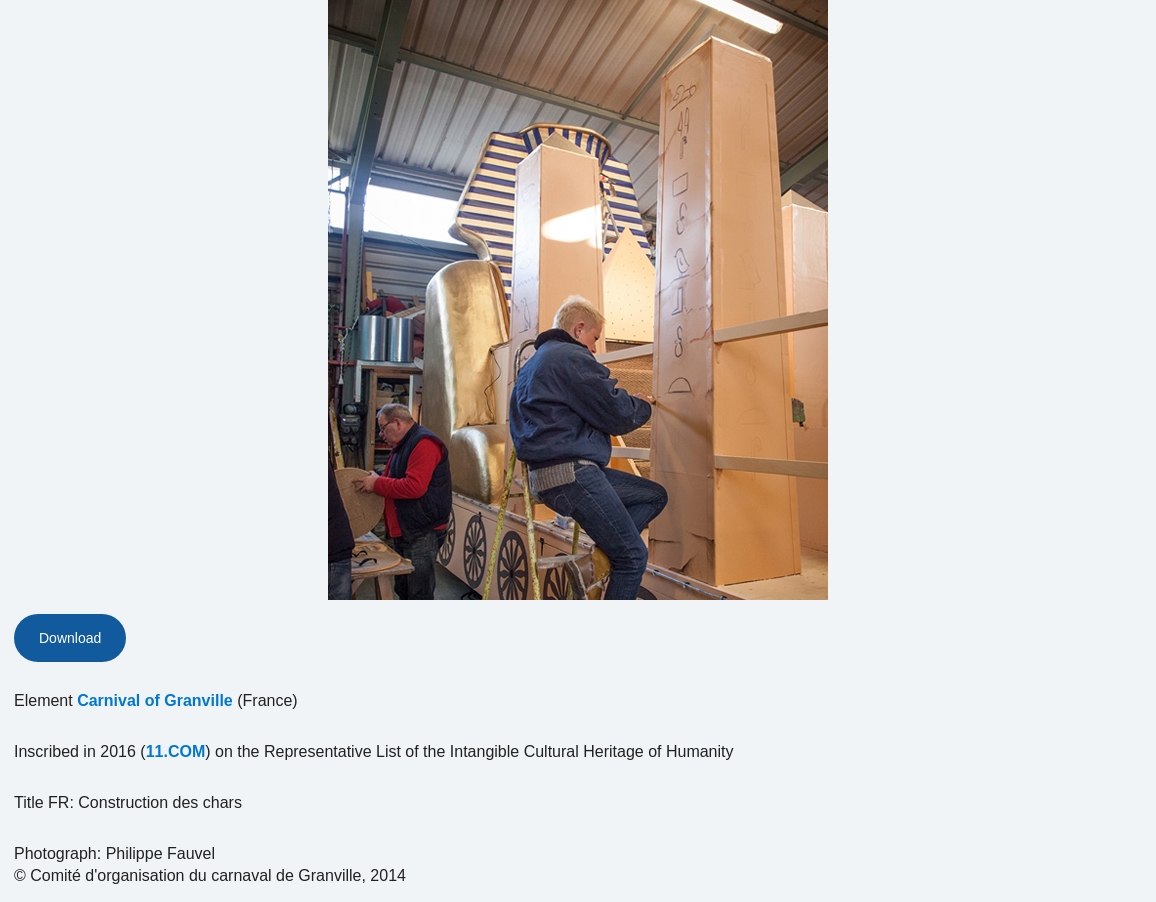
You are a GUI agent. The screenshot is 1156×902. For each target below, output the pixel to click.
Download (70, 638)
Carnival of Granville (155, 700)
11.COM (176, 751)
